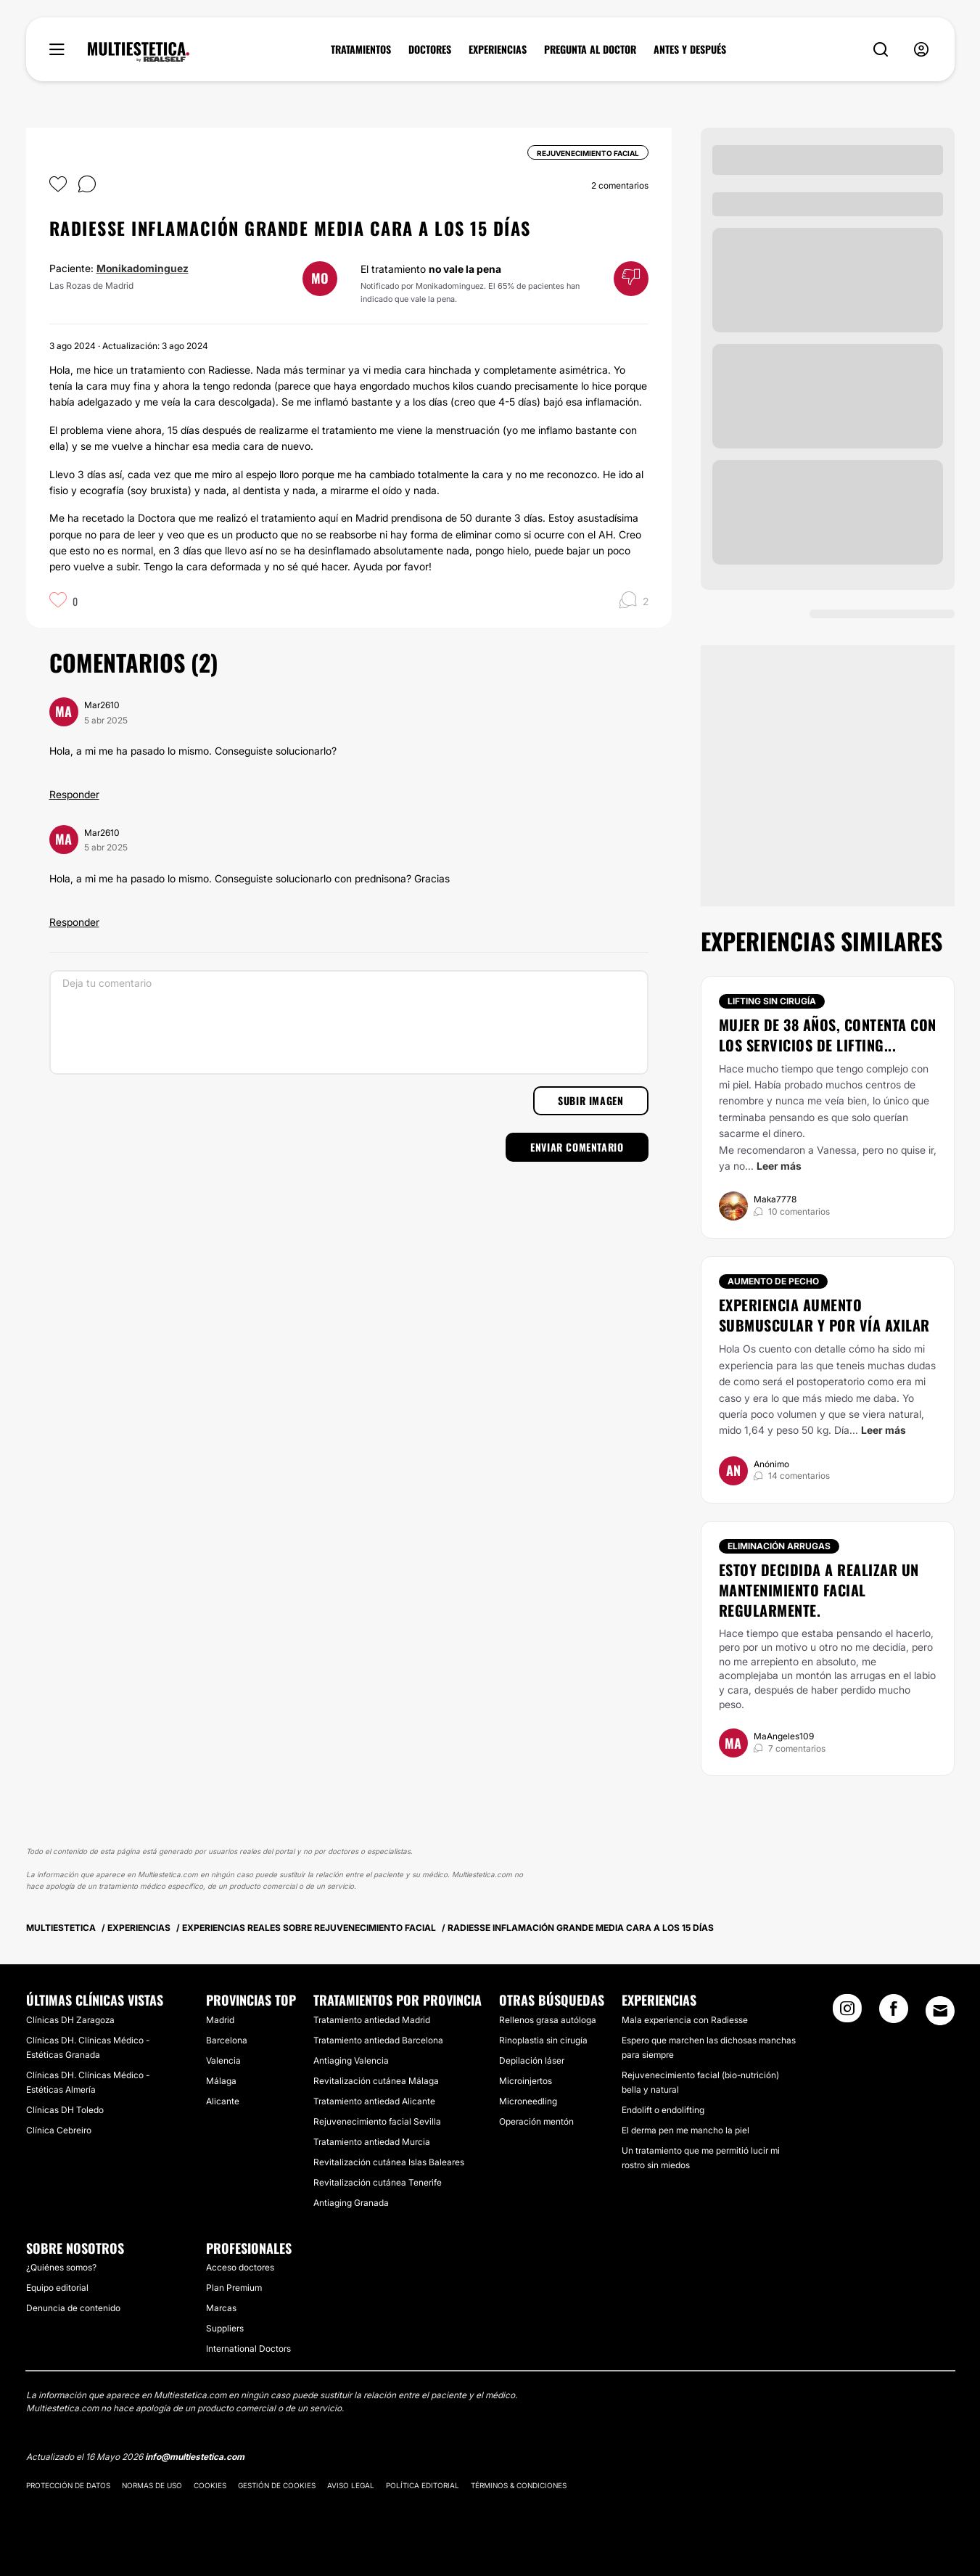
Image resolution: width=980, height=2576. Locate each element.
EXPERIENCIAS (498, 49)
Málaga (221, 2080)
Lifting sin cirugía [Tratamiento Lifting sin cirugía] (772, 1001)
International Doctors (248, 2348)
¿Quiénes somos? (61, 2267)
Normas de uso (152, 2485)
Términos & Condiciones (519, 2485)
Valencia (223, 2060)
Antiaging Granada (351, 2202)
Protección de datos (68, 2485)
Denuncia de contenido (73, 2307)
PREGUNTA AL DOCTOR (590, 49)
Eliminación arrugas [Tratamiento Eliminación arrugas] (779, 1546)
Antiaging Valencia (351, 2060)
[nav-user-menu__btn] (921, 49)
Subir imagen (590, 1100)
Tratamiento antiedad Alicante (374, 2101)
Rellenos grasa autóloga (547, 2019)
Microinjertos (525, 2080)
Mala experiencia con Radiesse (685, 2019)
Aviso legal (350, 2485)
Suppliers (225, 2328)
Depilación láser (531, 2060)
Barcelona (226, 2040)
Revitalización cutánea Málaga (376, 2080)
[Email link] (940, 2010)
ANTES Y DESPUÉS (690, 49)
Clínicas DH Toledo (65, 2109)
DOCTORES (429, 49)
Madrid (220, 2019)
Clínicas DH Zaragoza (70, 2019)
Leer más (779, 1166)
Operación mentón (536, 2121)
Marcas (221, 2307)
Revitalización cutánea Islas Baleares (388, 2162)
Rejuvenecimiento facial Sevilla (377, 2121)
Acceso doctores (240, 2267)
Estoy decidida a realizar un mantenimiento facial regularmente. (819, 1590)
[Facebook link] (893, 2013)
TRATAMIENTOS (361, 49)
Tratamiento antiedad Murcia (371, 2141)
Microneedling (528, 2101)
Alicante (222, 2101)
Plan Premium (234, 2287)
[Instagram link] (847, 2013)
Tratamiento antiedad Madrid (371, 2019)
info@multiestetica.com (194, 2456)
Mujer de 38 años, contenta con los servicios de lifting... (827, 1035)
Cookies (210, 2485)
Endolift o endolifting (663, 2109)
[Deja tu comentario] (348, 1022)
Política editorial (422, 2485)
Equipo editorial (57, 2287)
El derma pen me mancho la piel (685, 2130)
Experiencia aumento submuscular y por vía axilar (824, 1315)
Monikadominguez (142, 268)
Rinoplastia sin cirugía (543, 2040)
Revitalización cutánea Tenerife (377, 2182)
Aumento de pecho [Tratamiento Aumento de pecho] (773, 1281)
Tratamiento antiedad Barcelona (378, 2040)
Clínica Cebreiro (58, 2130)
